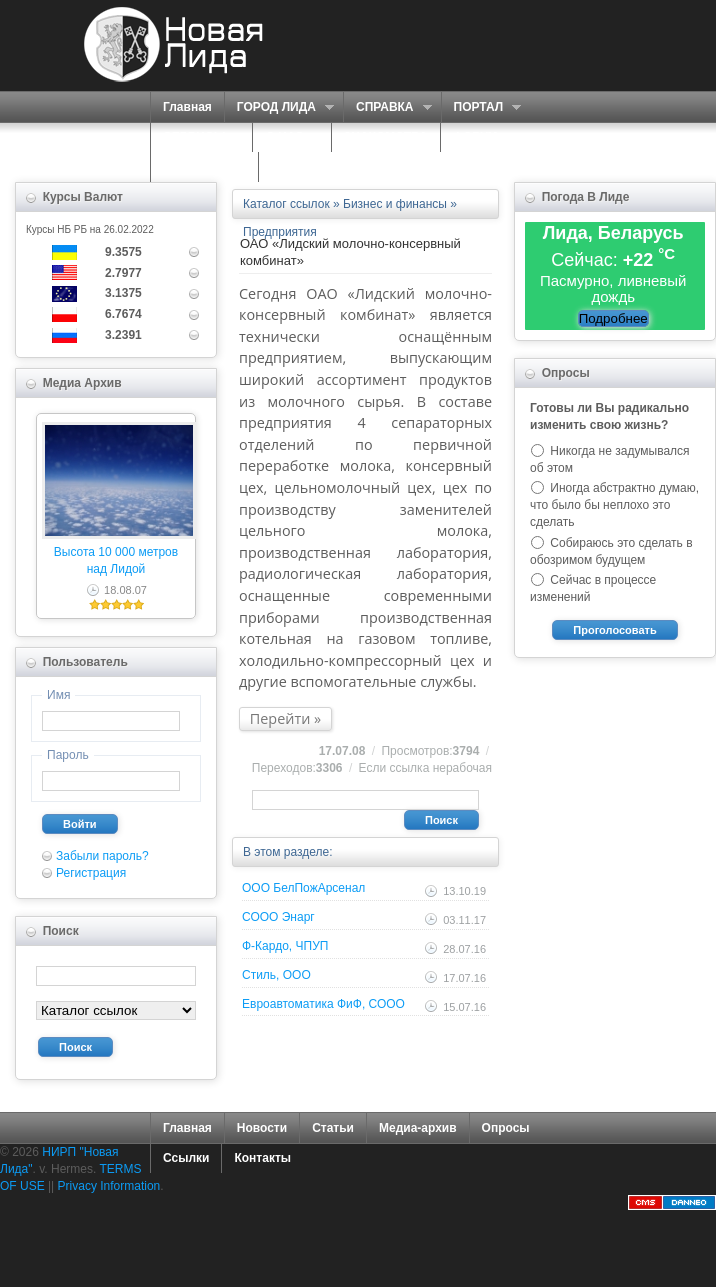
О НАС (286, 137)
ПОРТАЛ (481, 107)
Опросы (506, 1128)
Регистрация (91, 873)
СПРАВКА (387, 107)
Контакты (262, 1158)
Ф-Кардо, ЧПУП (285, 946)
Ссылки (186, 1158)
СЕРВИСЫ (196, 137)
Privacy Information (109, 1186)
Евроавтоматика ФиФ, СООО (323, 1004)
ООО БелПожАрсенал (303, 888)
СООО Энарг (278, 917)
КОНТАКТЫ (304, 167)
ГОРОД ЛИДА (279, 107)
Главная (187, 107)
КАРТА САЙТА (204, 167)
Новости (262, 1128)
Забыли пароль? (102, 856)
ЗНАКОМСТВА (386, 137)
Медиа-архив (418, 1128)
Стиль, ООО (276, 975)
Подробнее (613, 318)
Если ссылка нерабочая (425, 768)
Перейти (280, 718)
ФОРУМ (475, 137)
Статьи (333, 1128)
